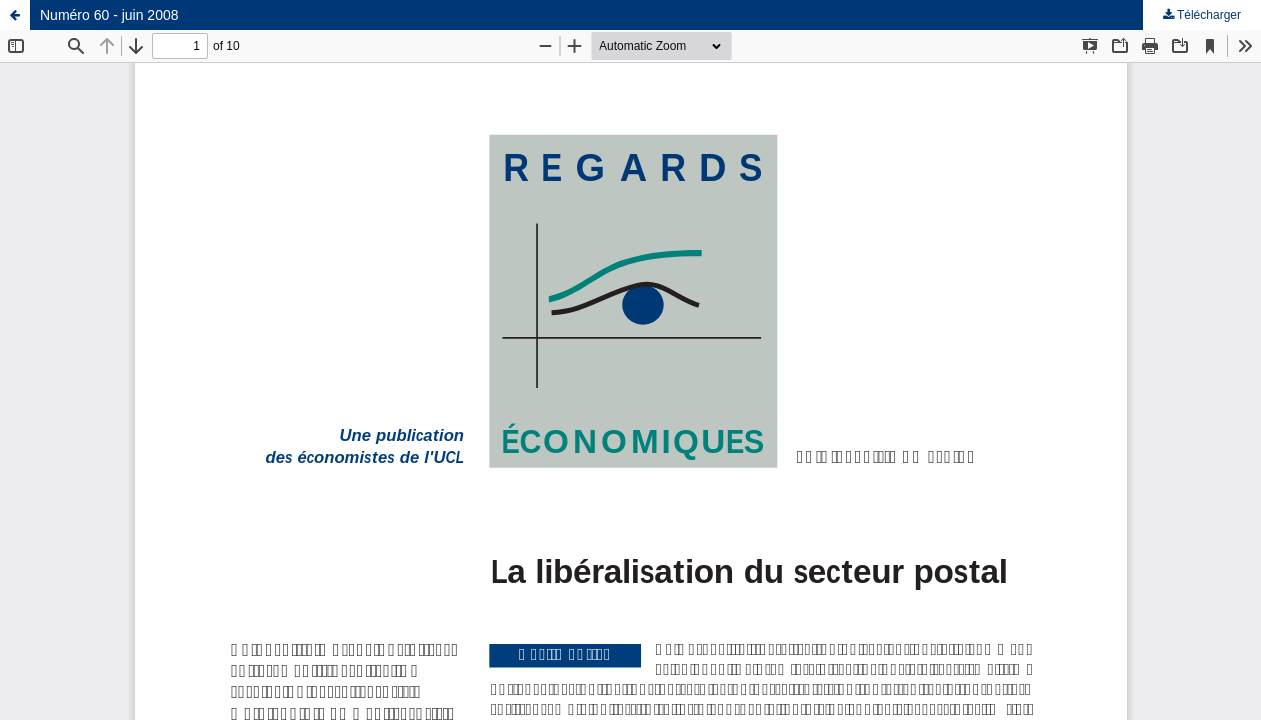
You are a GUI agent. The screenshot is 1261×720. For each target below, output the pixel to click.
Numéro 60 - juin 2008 (109, 15)
